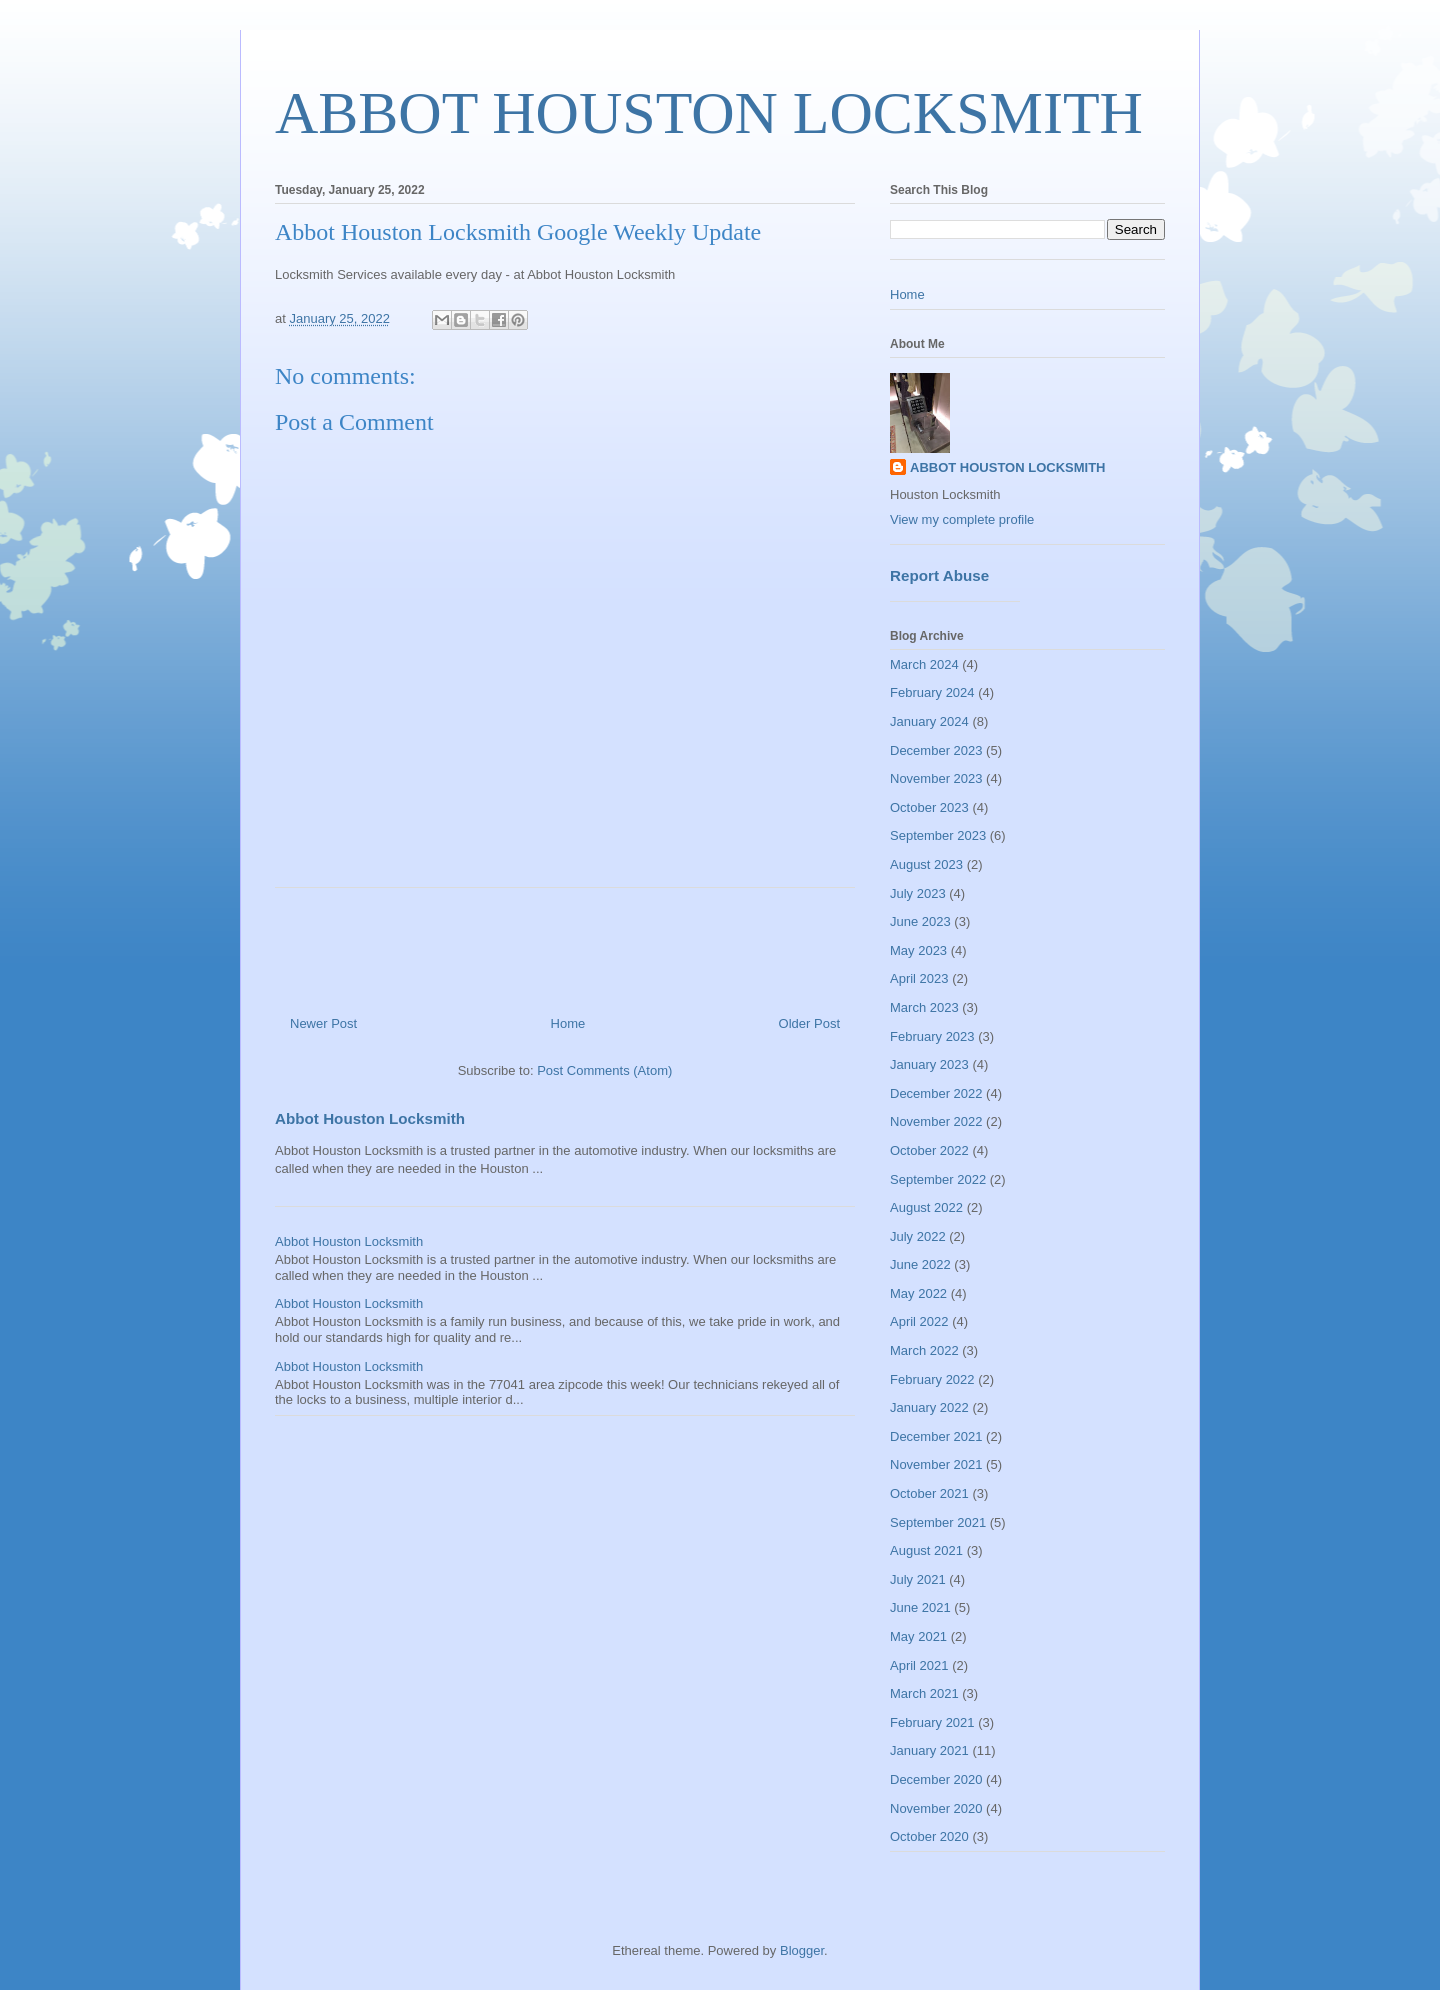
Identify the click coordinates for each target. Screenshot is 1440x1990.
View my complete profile (962, 519)
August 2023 (926, 864)
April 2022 (919, 1321)
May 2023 (918, 950)
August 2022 (926, 1207)
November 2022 (936, 1121)
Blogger (802, 1950)
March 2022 (924, 1350)
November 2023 (936, 778)
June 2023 (920, 921)
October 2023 (929, 807)
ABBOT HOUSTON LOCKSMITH (709, 113)
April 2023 (919, 978)
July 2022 (918, 1236)
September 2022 (938, 1179)
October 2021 (929, 1493)
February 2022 (932, 1379)
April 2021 (919, 1665)
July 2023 (918, 893)
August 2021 (926, 1550)
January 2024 (929, 721)
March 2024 (924, 664)
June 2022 (920, 1264)
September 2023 (938, 835)
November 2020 (936, 1808)
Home (568, 1023)
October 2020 (929, 1836)
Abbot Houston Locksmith (370, 1118)
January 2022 (929, 1407)
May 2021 (918, 1636)
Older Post (809, 1023)
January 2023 (929, 1064)
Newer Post (323, 1023)
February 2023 (932, 1036)
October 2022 (929, 1150)
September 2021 (938, 1522)
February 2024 (932, 692)
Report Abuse (939, 575)
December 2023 (936, 750)
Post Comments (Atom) (604, 1070)
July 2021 (918, 1579)
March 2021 (924, 1693)
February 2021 (932, 1722)
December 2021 (936, 1436)
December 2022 (936, 1093)
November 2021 (936, 1464)
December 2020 (936, 1779)
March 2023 (924, 1007)
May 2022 (918, 1293)
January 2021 (929, 1750)
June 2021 (920, 1607)
